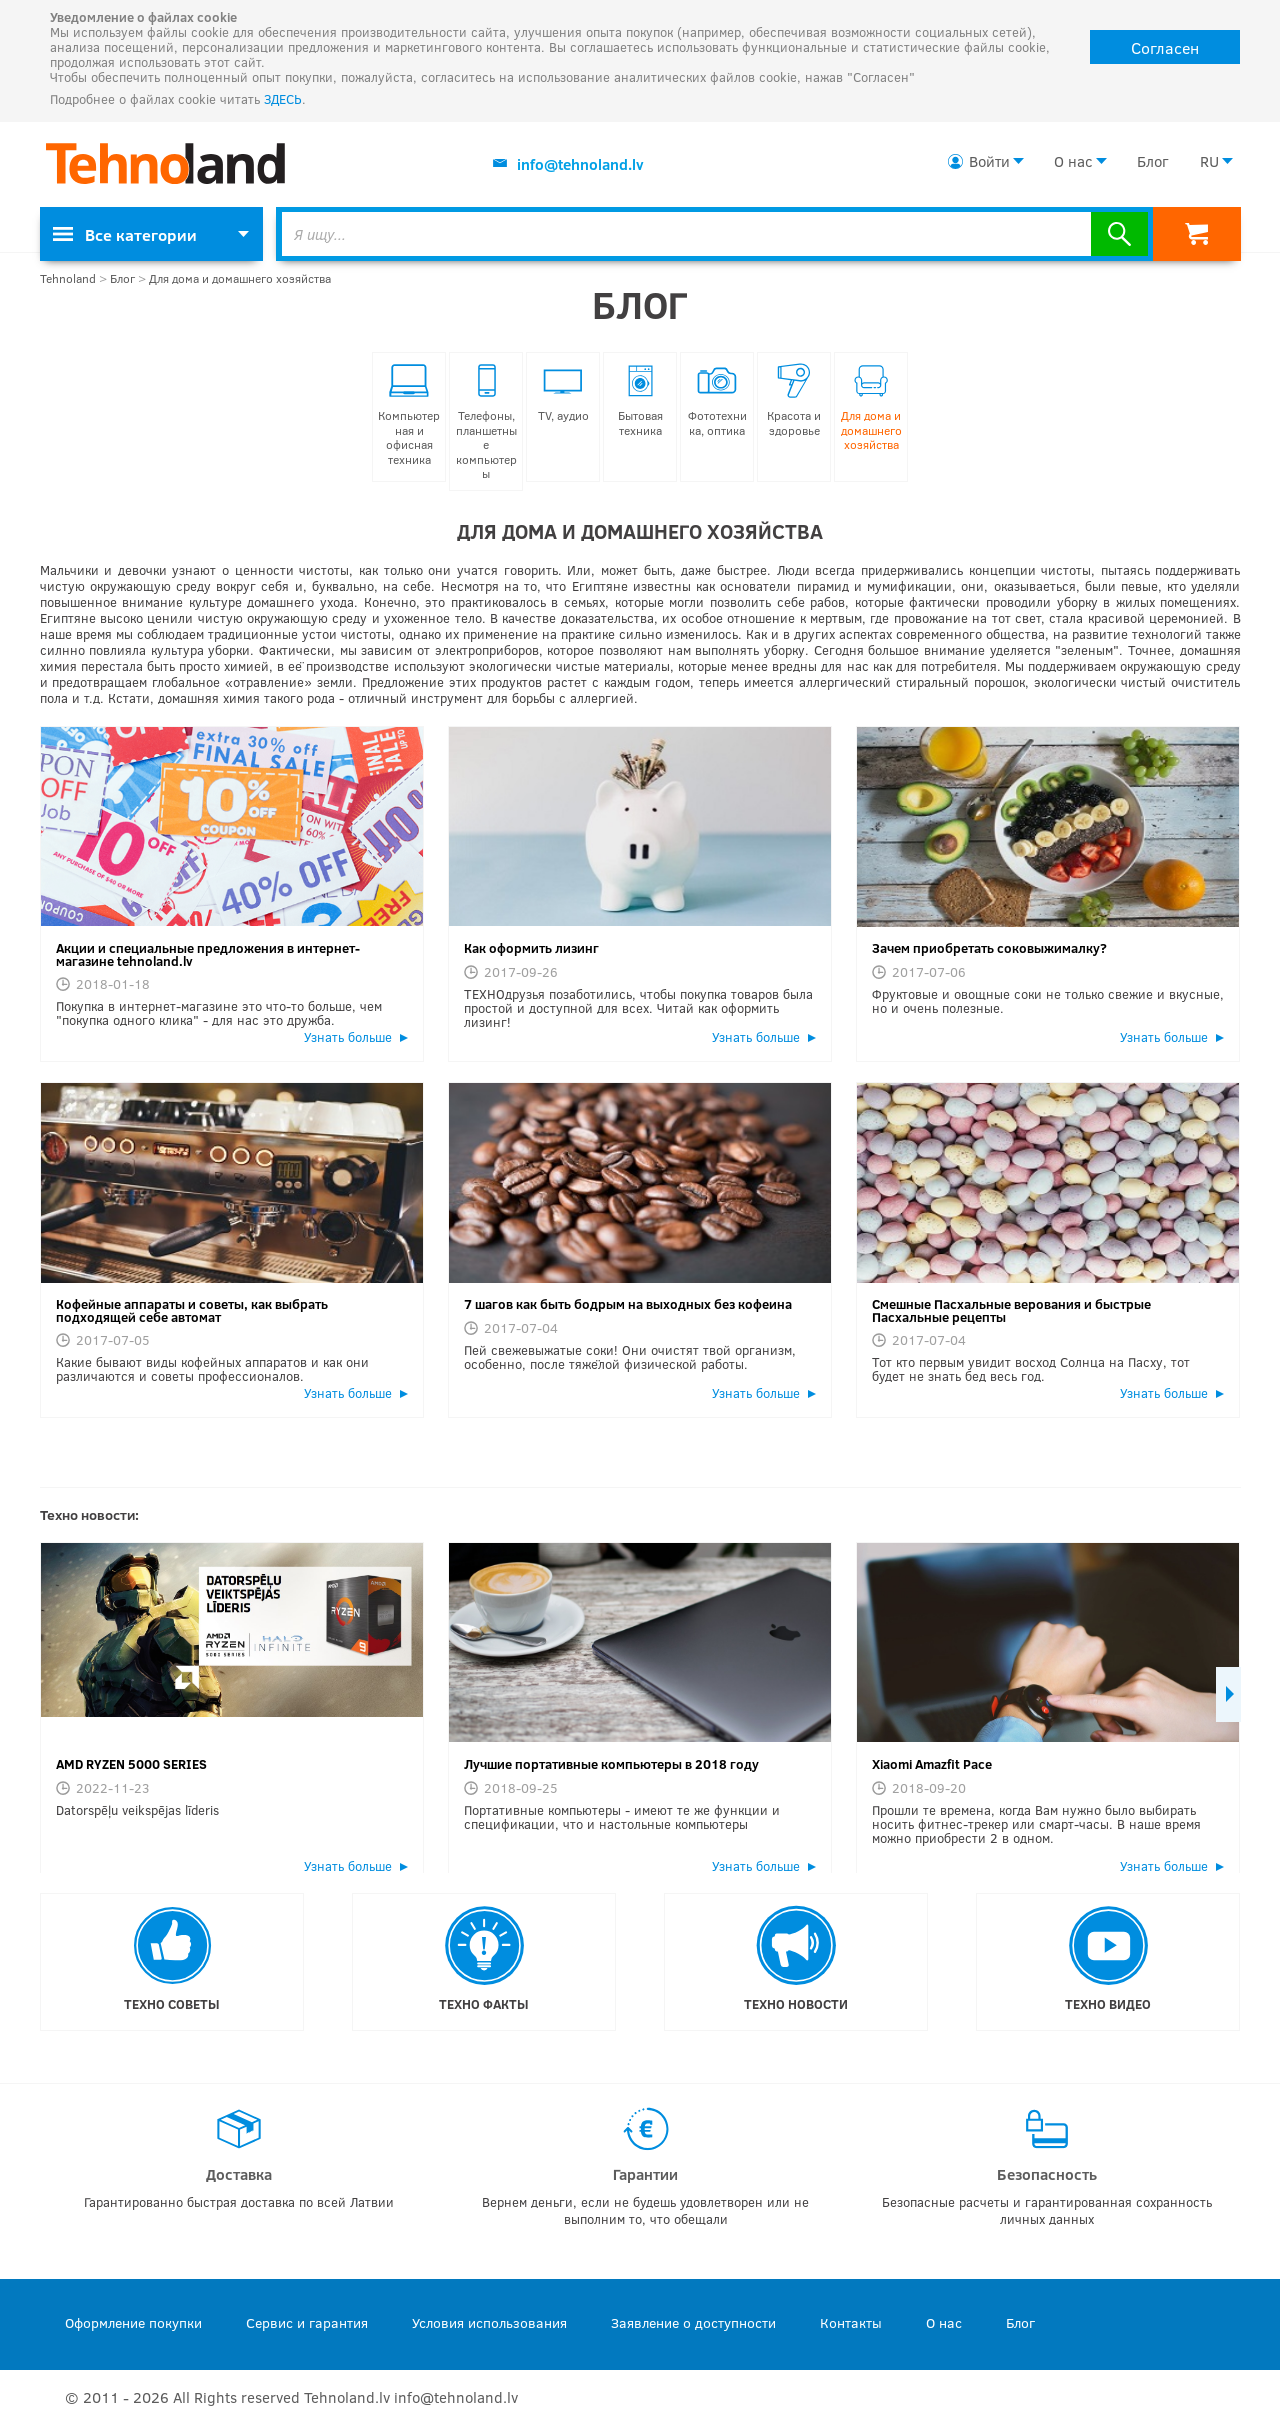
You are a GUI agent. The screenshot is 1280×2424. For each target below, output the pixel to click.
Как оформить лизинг (531, 948)
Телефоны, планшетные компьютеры (486, 422)
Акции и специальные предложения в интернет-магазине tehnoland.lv (208, 954)
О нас (1073, 161)
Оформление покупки (133, 2322)
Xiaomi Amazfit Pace (932, 1764)
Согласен (1165, 47)
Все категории (125, 234)
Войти (989, 161)
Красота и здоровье (794, 400)
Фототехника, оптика (717, 400)
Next (1228, 1694)
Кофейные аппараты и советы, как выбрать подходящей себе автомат (192, 1310)
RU (1209, 161)
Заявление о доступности (693, 2322)
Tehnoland (68, 278)
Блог (1152, 161)
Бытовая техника (640, 400)
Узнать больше (348, 1037)
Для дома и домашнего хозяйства (240, 278)
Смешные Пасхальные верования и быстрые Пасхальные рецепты (1011, 1310)
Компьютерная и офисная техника (409, 415)
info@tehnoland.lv (580, 164)
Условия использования (489, 2322)
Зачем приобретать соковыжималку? (989, 948)
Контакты (851, 2322)
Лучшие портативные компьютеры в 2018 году (611, 1764)
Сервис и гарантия (307, 2322)
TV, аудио (563, 393)
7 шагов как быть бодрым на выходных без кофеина (628, 1304)
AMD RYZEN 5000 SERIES (131, 1764)
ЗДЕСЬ (283, 99)
